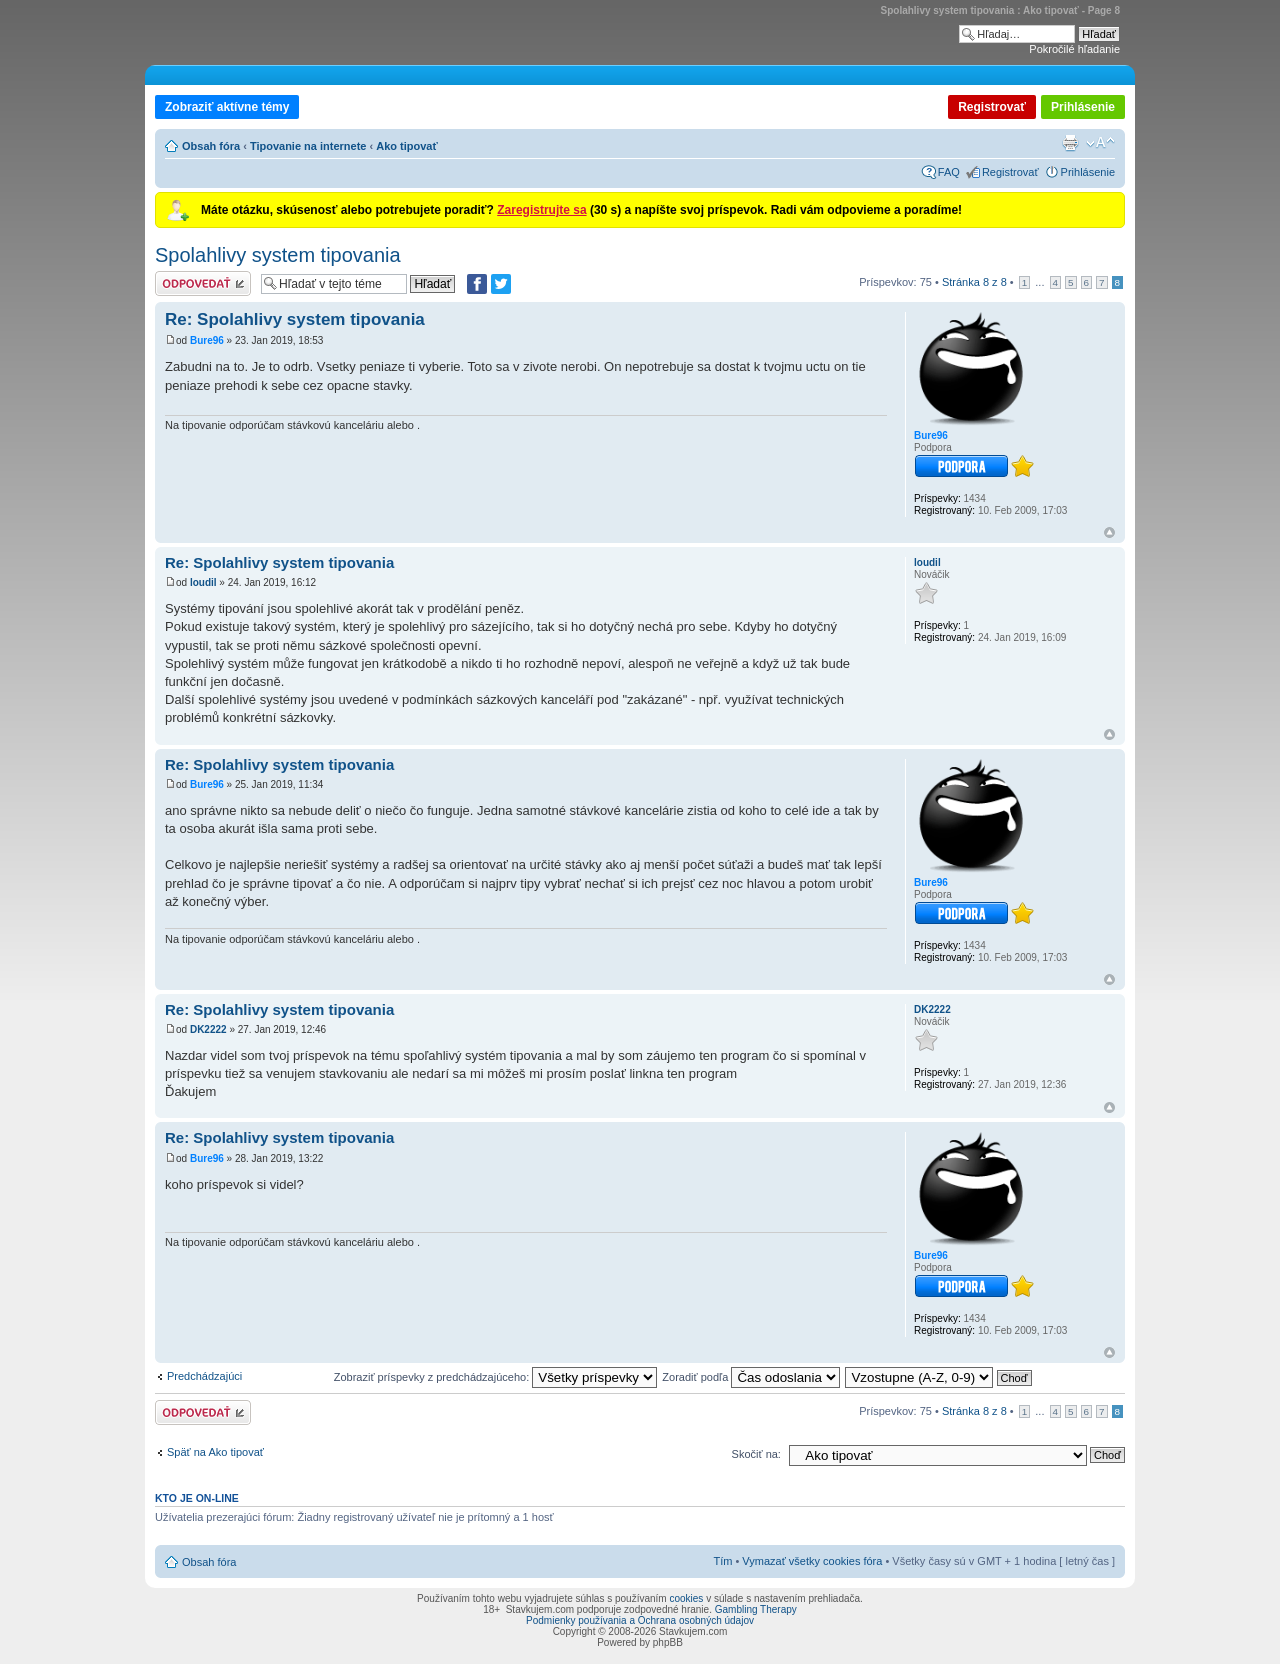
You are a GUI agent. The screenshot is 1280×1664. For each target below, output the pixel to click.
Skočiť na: (756, 1454)
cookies (686, 1598)
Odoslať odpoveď (203, 283)
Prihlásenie (1083, 107)
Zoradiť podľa (751, 1377)
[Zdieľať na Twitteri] (501, 284)
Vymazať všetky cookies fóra (812, 1561)
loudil (203, 582)
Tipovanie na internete (308, 146)
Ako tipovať (407, 146)
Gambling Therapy (756, 1609)
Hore (1109, 532)
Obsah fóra (211, 146)
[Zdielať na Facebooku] (477, 284)
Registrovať (992, 107)
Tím (722, 1561)
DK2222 (208, 1029)
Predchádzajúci (204, 1376)
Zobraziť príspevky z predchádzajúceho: (496, 1377)
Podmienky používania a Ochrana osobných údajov (640, 1620)
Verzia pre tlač (1070, 143)
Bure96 (207, 340)
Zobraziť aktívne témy (227, 107)
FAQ (949, 172)
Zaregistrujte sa (541, 210)
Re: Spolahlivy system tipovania (295, 319)
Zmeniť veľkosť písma (1100, 143)
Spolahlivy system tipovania (278, 255)
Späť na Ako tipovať (215, 1452)
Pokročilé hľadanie (1074, 49)
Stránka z (974, 282)
